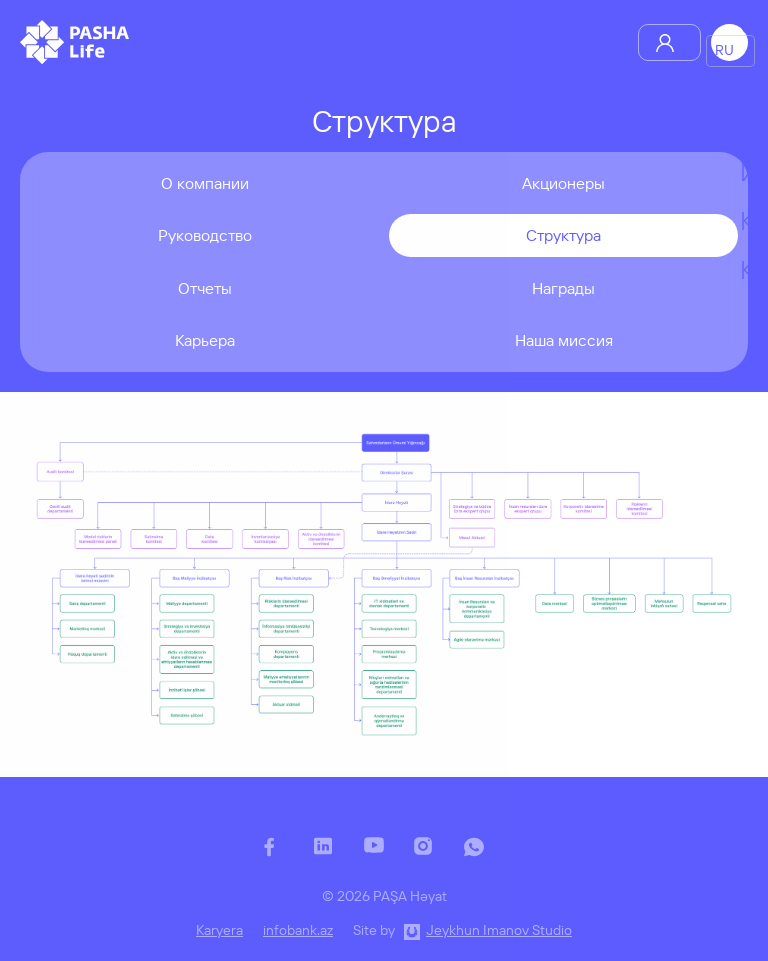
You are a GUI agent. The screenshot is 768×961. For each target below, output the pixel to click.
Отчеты (205, 288)
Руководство (205, 235)
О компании (205, 183)
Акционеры (563, 183)
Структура (563, 235)
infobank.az (298, 930)
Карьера (205, 340)
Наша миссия (564, 340)
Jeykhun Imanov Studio (499, 930)
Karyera (219, 930)
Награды (563, 288)
